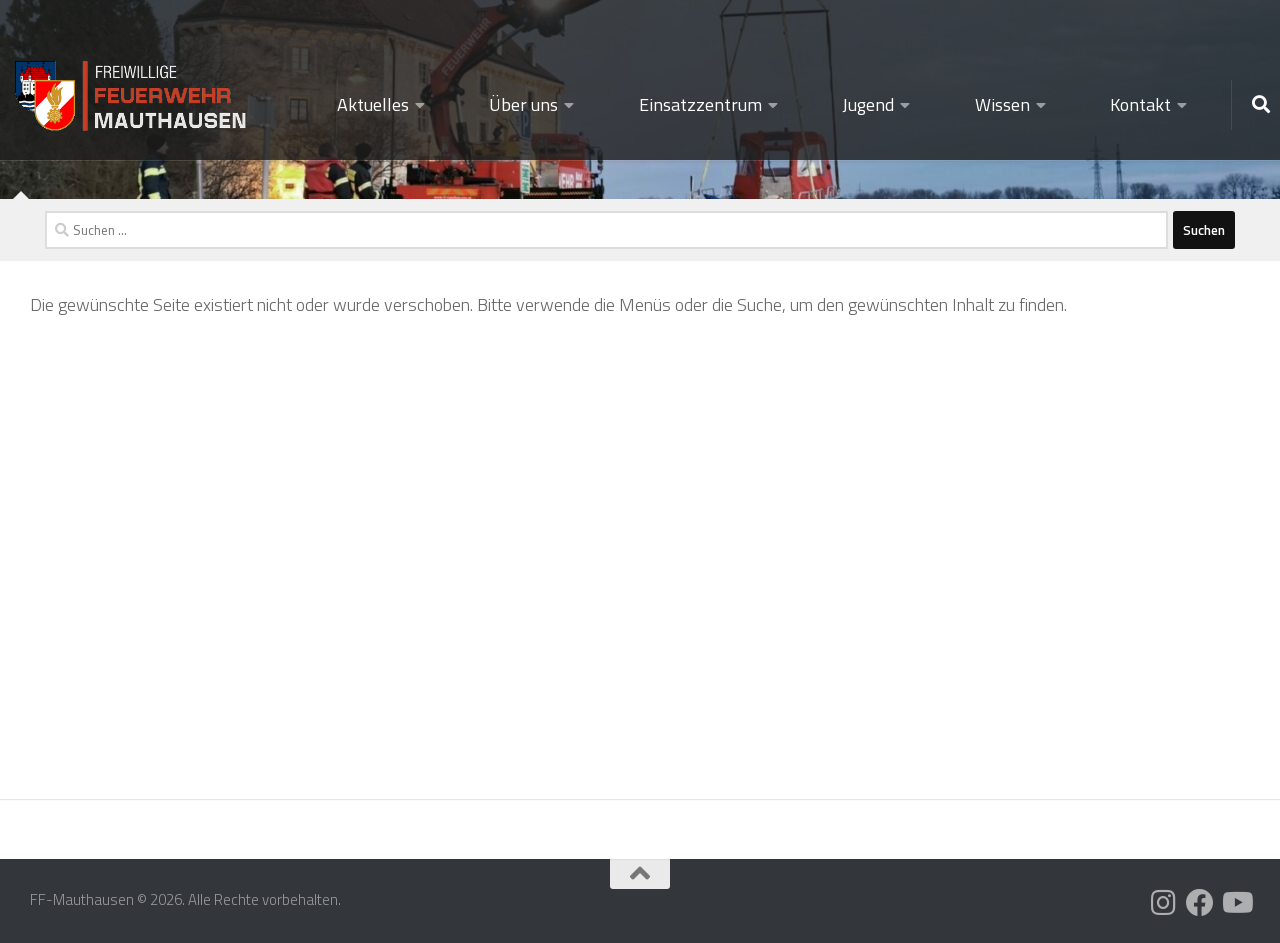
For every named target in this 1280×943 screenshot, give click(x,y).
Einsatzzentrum (700, 104)
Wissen (1002, 104)
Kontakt (1140, 104)
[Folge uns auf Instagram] (1164, 903)
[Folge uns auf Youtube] (1236, 903)
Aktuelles (373, 104)
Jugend (868, 104)
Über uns (523, 104)
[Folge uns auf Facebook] (1200, 903)
